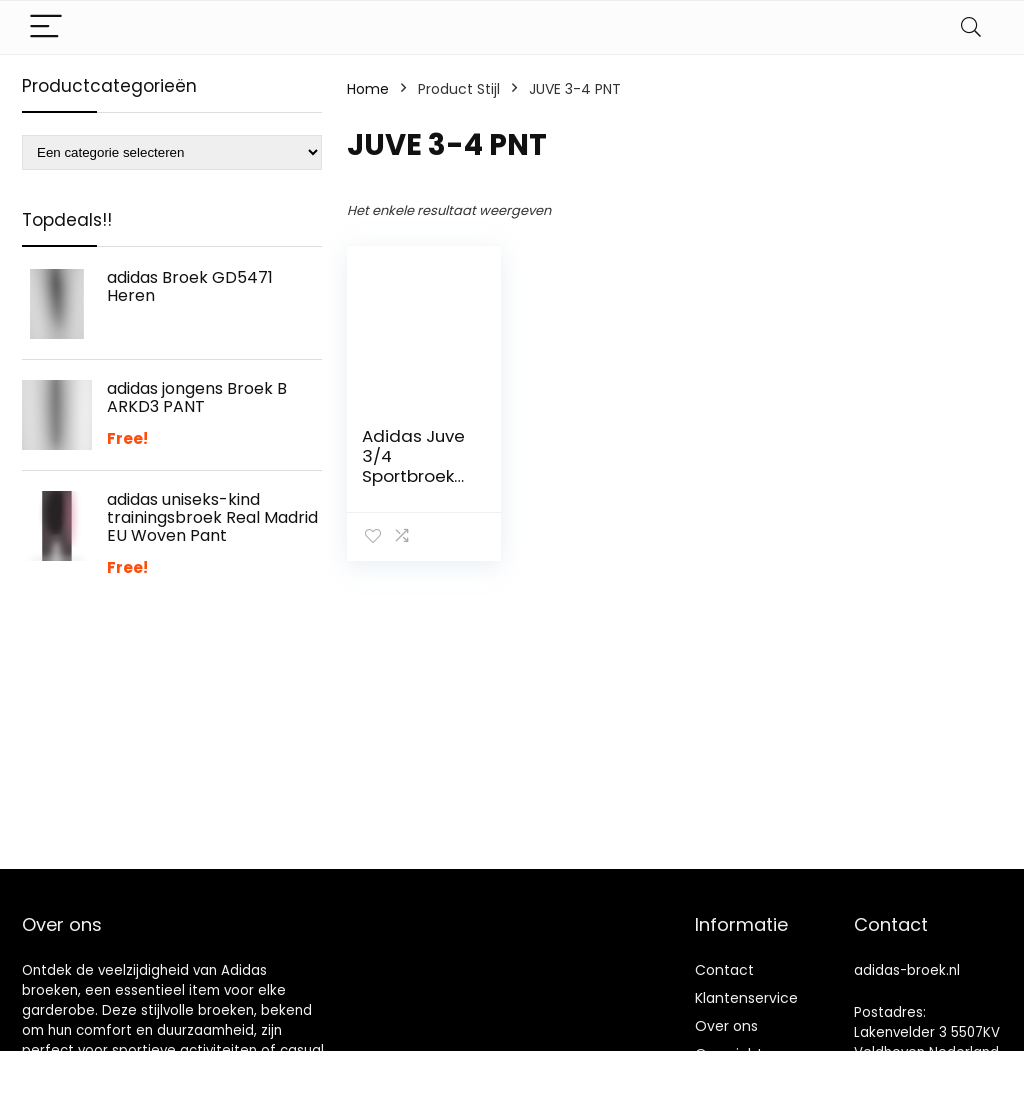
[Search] (971, 27)
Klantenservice (746, 998)
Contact (724, 970)
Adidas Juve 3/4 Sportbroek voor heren (413, 466)
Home (368, 89)
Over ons (726, 1026)
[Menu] (46, 27)
